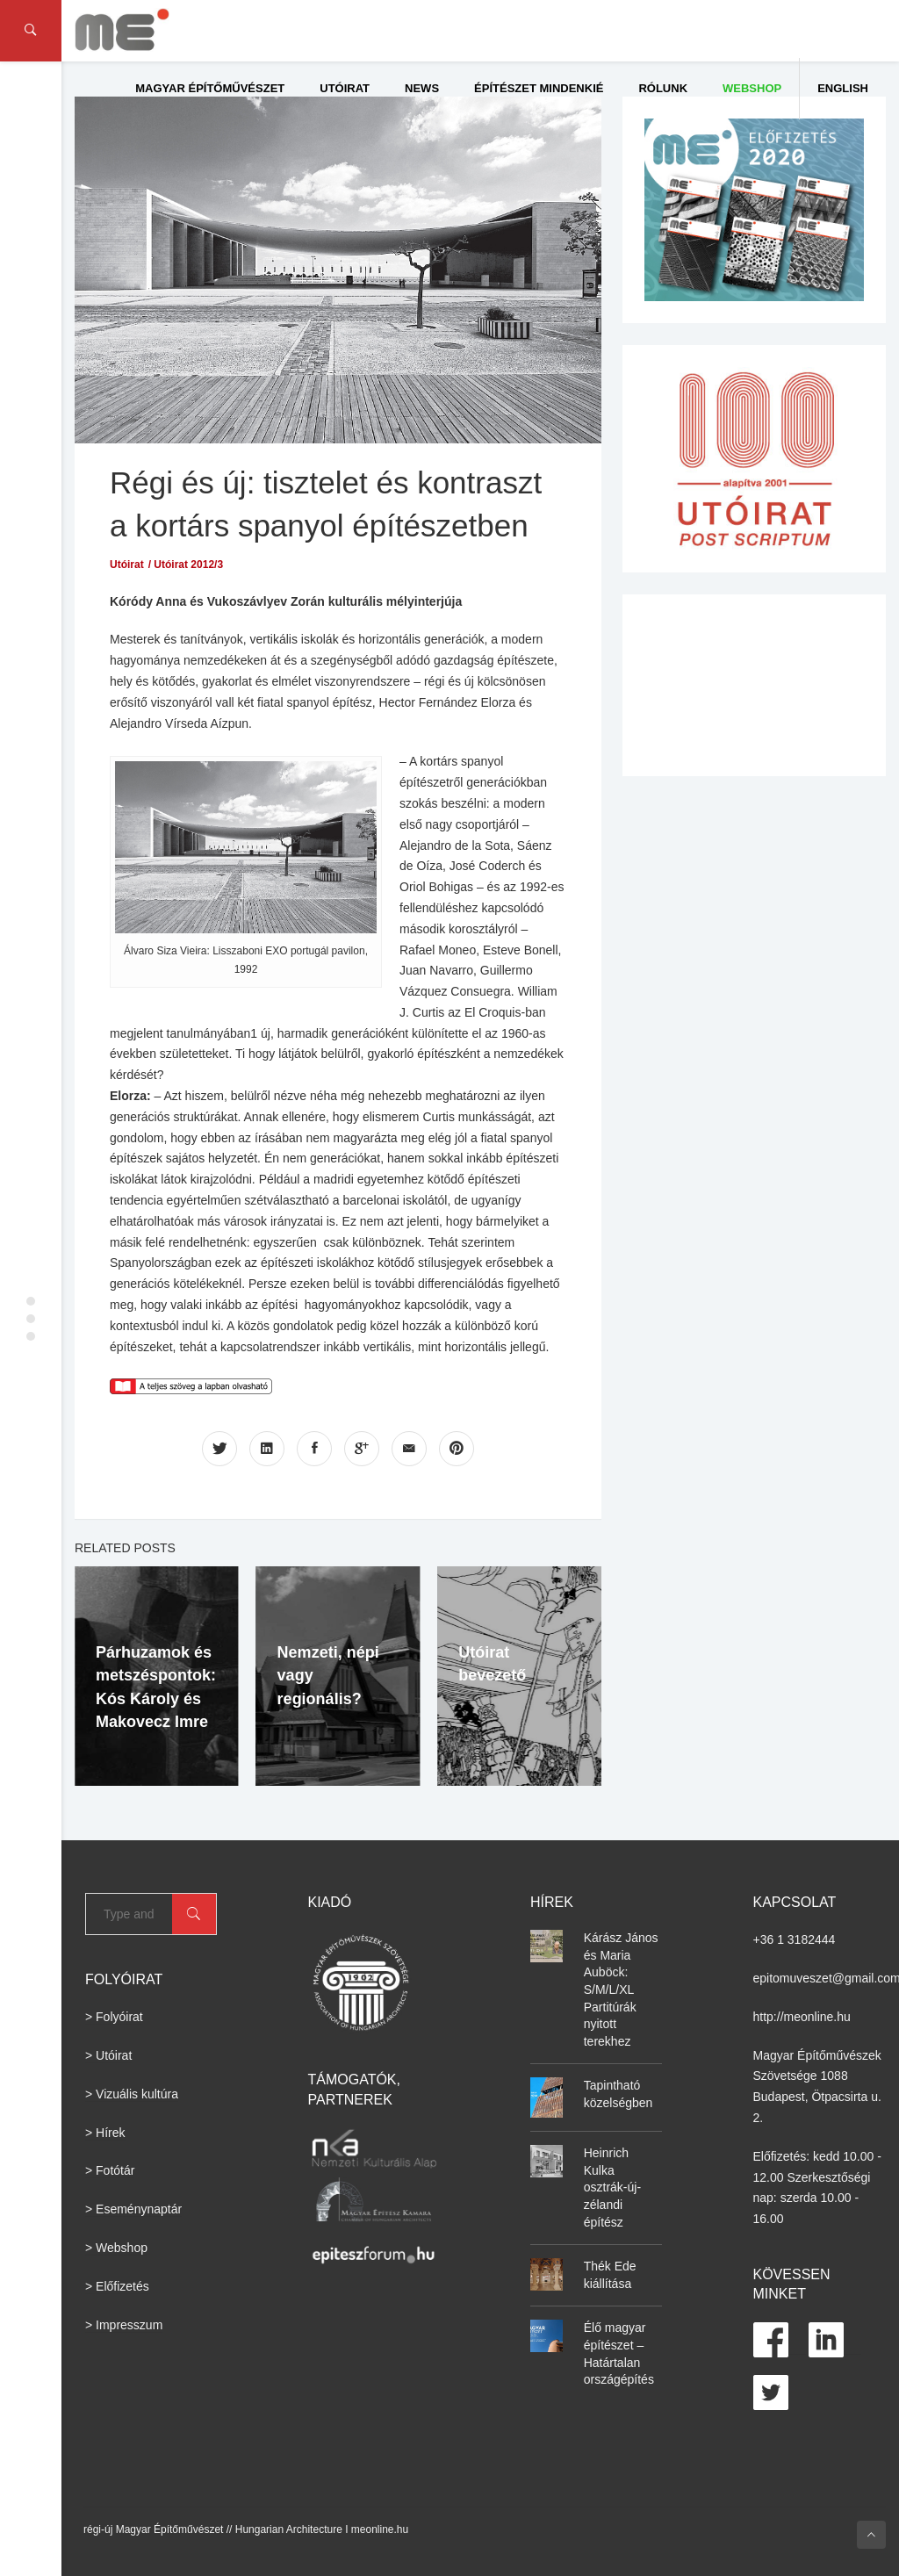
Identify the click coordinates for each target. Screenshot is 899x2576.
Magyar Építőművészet (209, 88)
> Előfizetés (117, 2286)
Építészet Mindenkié (538, 88)
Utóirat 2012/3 (188, 564)
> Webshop (116, 2248)
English (842, 88)
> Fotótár (109, 2170)
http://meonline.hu (802, 2017)
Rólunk (662, 88)
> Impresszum (123, 2325)
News (422, 88)
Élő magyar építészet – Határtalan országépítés (619, 2353)
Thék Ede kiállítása (610, 2275)
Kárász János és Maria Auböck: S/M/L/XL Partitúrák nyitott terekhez (621, 1989)
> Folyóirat (114, 2017)
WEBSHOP (752, 88)
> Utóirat (108, 2055)
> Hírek (105, 2133)
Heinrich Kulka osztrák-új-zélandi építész (612, 2187)
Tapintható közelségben (618, 2094)
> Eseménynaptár (133, 2209)
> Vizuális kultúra (131, 2094)
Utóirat (345, 88)
